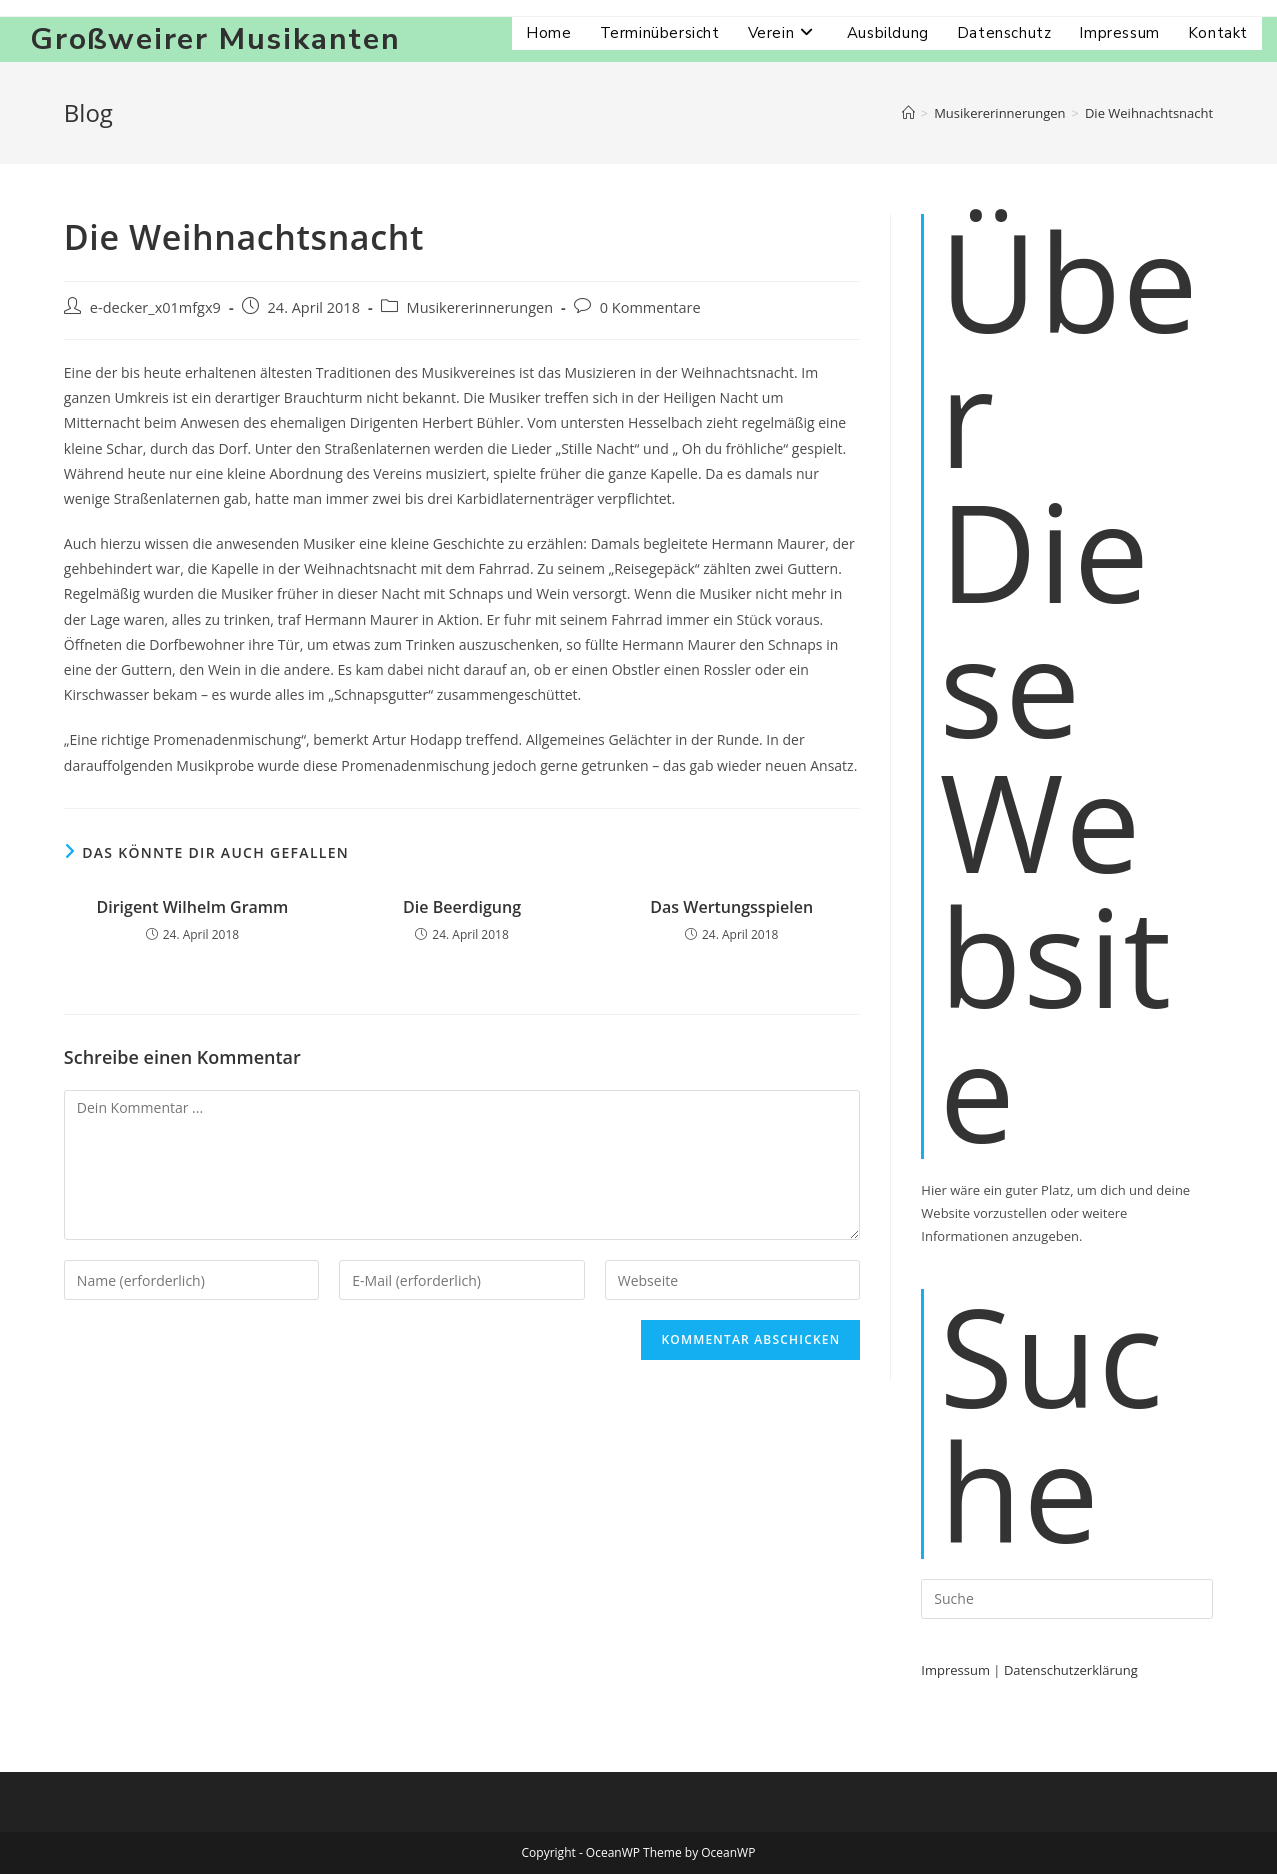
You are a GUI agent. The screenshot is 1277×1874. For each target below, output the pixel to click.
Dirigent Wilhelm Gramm (192, 907)
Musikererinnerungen (480, 307)
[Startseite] (908, 113)
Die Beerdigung (462, 907)
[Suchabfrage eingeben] (1067, 1599)
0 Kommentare (650, 307)
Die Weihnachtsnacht (1149, 113)
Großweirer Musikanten (215, 39)
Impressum (955, 1670)
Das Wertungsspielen (731, 907)
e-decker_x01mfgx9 (155, 307)
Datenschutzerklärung (1071, 1670)
